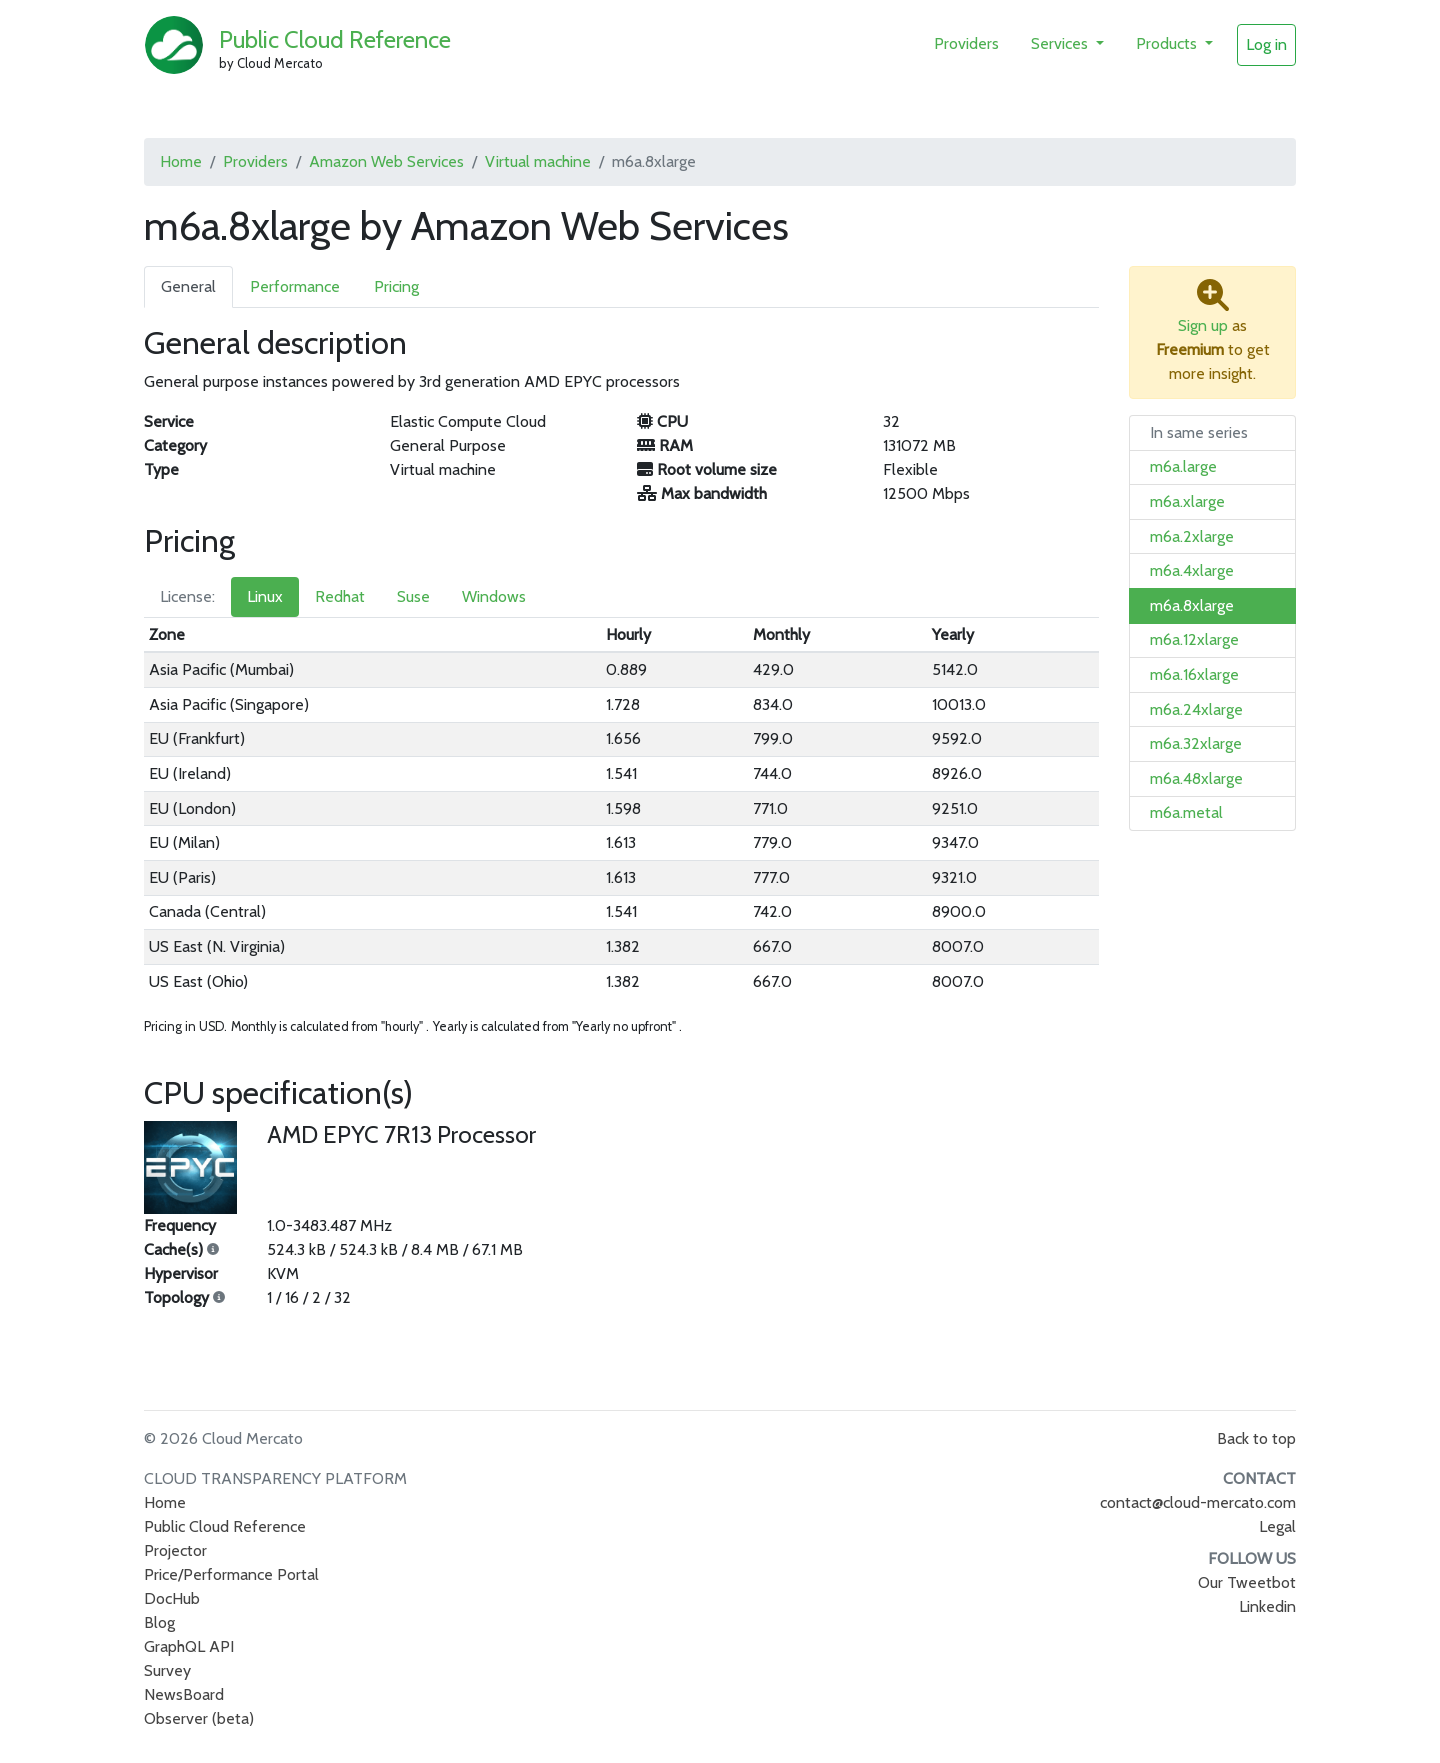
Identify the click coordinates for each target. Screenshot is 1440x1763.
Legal (1277, 1526)
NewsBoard (184, 1694)
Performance (295, 286)
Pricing (396, 286)
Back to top (1256, 1438)
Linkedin (1267, 1606)
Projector (175, 1550)
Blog (159, 1622)
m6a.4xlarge (1192, 570)
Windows (494, 596)
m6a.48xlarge (1196, 778)
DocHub (172, 1598)
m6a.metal (1186, 812)
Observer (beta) (199, 1718)
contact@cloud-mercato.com (1198, 1502)
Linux (265, 596)
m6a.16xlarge (1194, 674)
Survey (167, 1670)
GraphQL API (189, 1646)
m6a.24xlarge (1196, 709)
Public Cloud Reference (335, 39)
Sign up (1203, 325)
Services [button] (1061, 43)
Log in (1266, 44)
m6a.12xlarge (1194, 639)
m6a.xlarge (1187, 501)
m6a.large (1183, 466)
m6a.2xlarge (1192, 536)
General (188, 286)
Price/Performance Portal (231, 1574)
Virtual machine (538, 161)
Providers (966, 43)
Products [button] (1168, 43)
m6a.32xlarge (1196, 743)
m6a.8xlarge (1192, 605)
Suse (413, 596)
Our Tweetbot (1247, 1582)
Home (181, 161)
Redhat (340, 596)
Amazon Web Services (386, 161)
